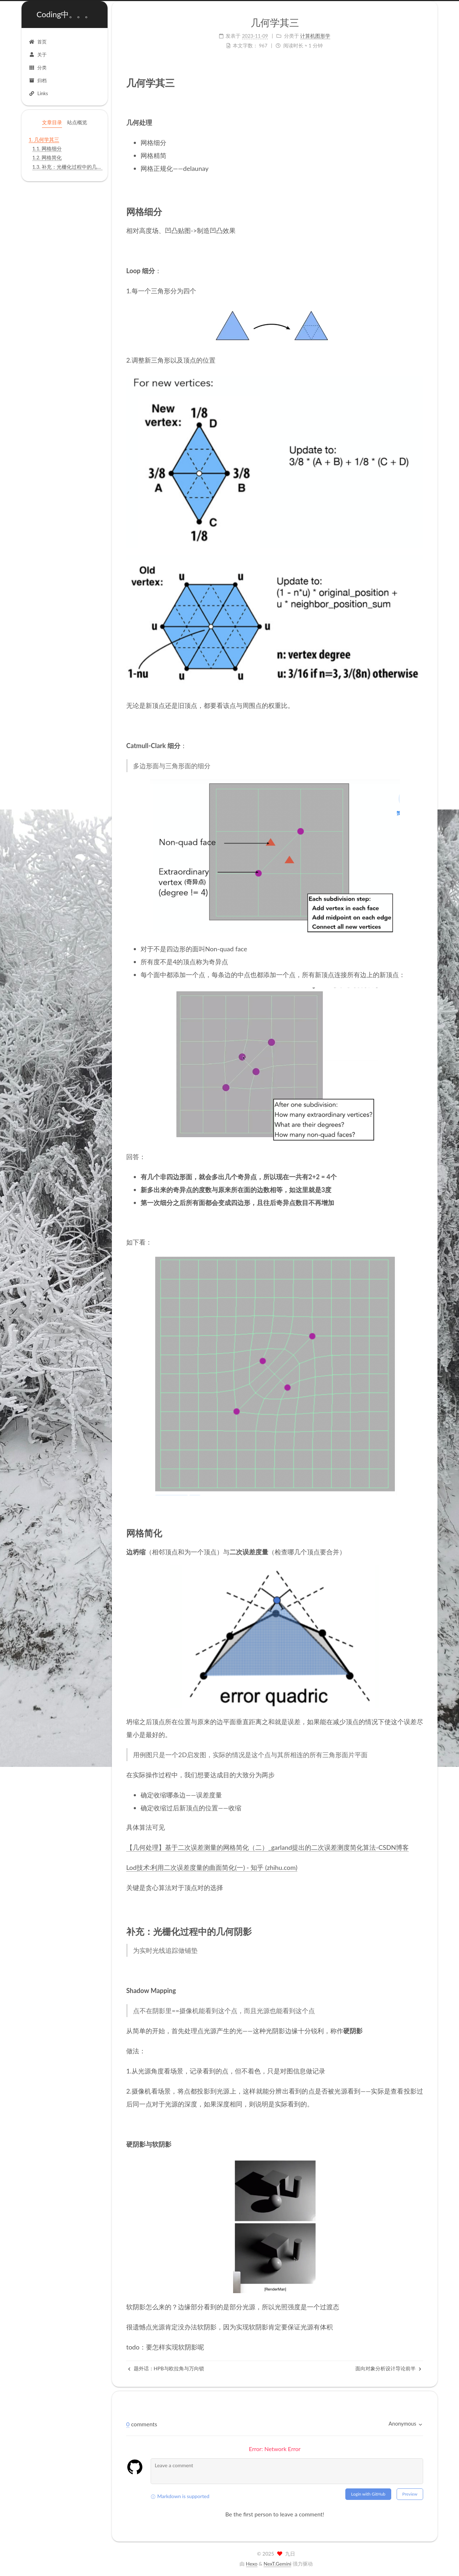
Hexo (251, 2564)
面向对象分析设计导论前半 (388, 2368)
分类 (38, 67)
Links (38, 93)
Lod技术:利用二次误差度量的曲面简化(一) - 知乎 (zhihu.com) (211, 1867)
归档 (38, 80)
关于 (38, 54)
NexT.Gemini (277, 2564)
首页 (38, 42)
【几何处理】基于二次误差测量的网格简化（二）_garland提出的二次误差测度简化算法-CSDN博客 (267, 1847)
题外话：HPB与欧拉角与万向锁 (166, 2368)
